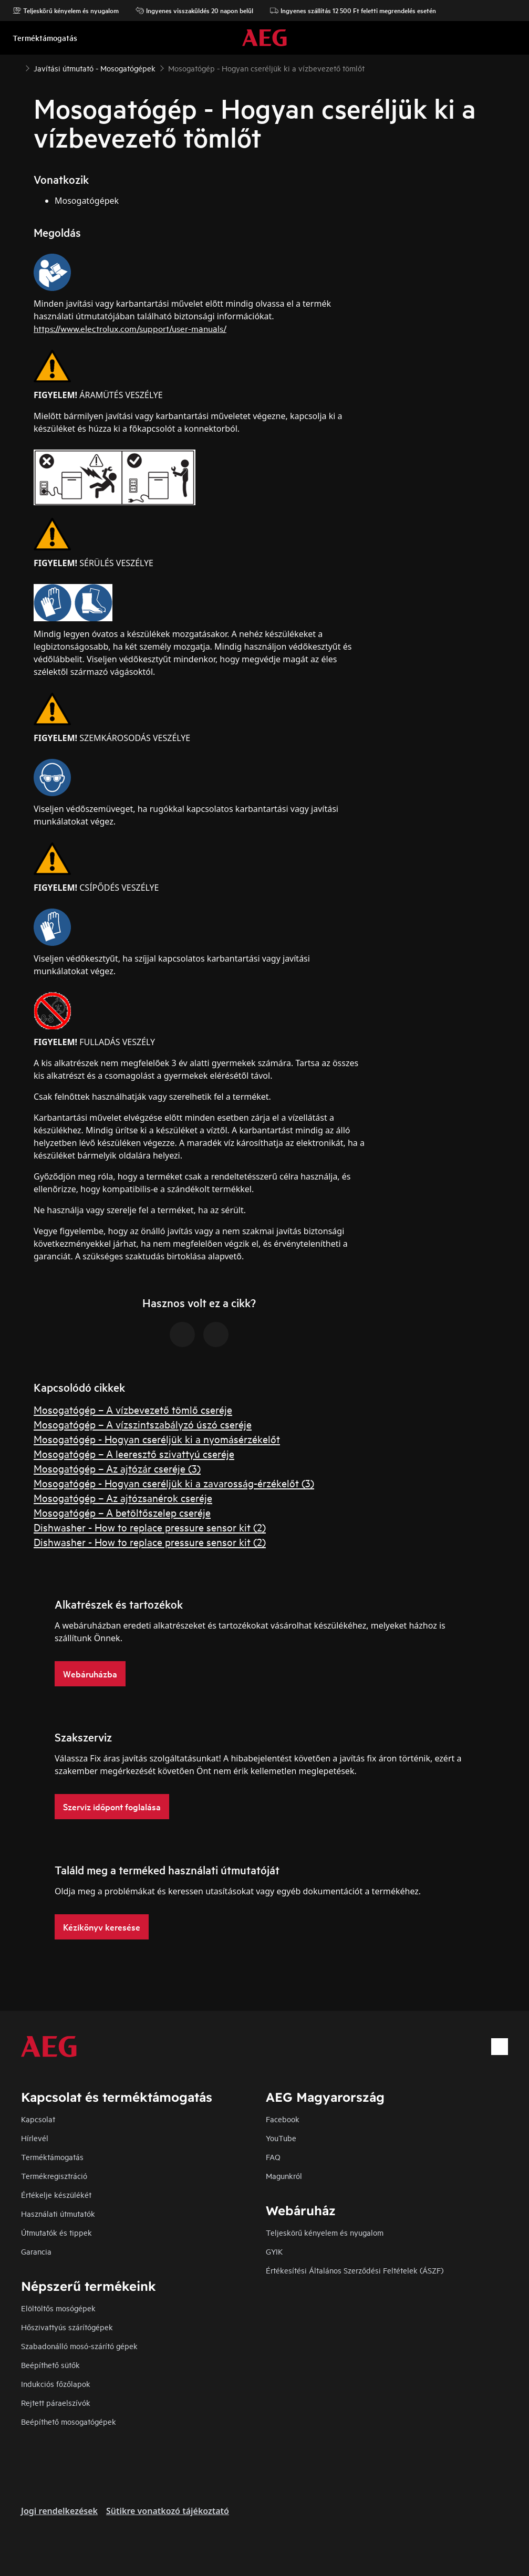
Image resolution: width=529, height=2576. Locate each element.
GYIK (274, 2251)
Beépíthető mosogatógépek (68, 2421)
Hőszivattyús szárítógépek (67, 2327)
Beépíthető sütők (50, 2365)
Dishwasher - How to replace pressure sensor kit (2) (150, 1527)
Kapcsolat (38, 2119)
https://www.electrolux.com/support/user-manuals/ (130, 328)
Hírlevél (34, 2138)
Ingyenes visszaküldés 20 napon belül (194, 10)
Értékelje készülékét (56, 2194)
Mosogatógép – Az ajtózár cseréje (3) (117, 1468)
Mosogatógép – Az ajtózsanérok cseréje (123, 1497)
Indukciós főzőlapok (55, 2384)
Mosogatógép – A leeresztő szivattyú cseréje (134, 1453)
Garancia (36, 2251)
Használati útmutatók (58, 2213)
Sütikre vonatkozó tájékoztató (167, 2511)
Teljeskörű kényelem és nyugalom (66, 10)
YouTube (281, 2138)
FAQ (273, 2157)
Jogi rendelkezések (59, 2511)
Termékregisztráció (54, 2176)
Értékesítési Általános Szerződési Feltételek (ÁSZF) (354, 2270)
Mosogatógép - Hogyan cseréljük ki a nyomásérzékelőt (157, 1438)
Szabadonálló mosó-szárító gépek (79, 2346)
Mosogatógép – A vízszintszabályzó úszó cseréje (143, 1424)
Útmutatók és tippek (56, 2232)
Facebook (282, 2119)
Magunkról (284, 2176)
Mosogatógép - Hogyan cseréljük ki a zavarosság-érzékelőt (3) (174, 1482)
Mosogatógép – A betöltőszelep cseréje (122, 1512)
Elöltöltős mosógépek (58, 2308)
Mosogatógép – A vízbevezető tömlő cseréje (133, 1409)
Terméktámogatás (52, 2157)
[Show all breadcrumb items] (17, 67)
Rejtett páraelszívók (55, 2402)
